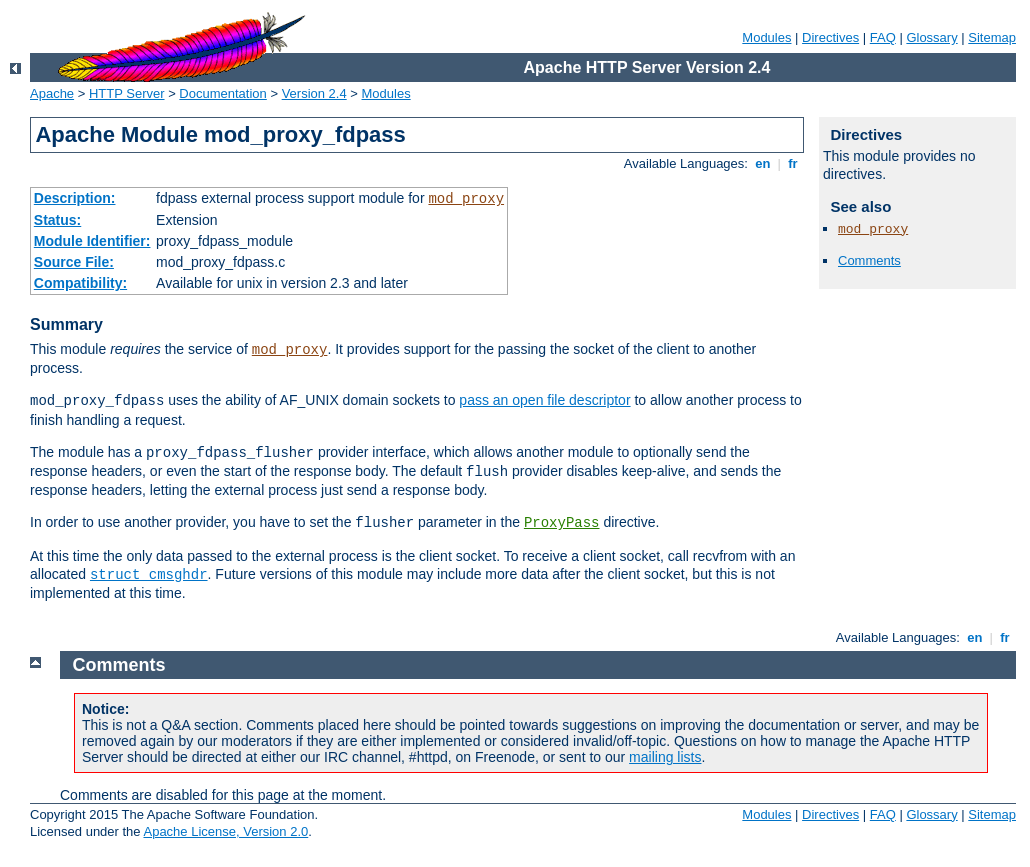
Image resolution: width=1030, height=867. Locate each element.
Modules (766, 37)
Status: (57, 220)
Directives (830, 37)
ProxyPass (562, 523)
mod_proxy (466, 199)
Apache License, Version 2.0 (225, 831)
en (763, 163)
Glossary (931, 37)
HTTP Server (127, 93)
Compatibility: (80, 283)
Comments (869, 260)
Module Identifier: (92, 241)
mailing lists (665, 757)
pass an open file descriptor (544, 400)
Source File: (74, 262)
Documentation (222, 93)
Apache (52, 93)
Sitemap (992, 37)
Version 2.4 (314, 93)
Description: (75, 198)
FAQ (883, 37)
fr (793, 163)
